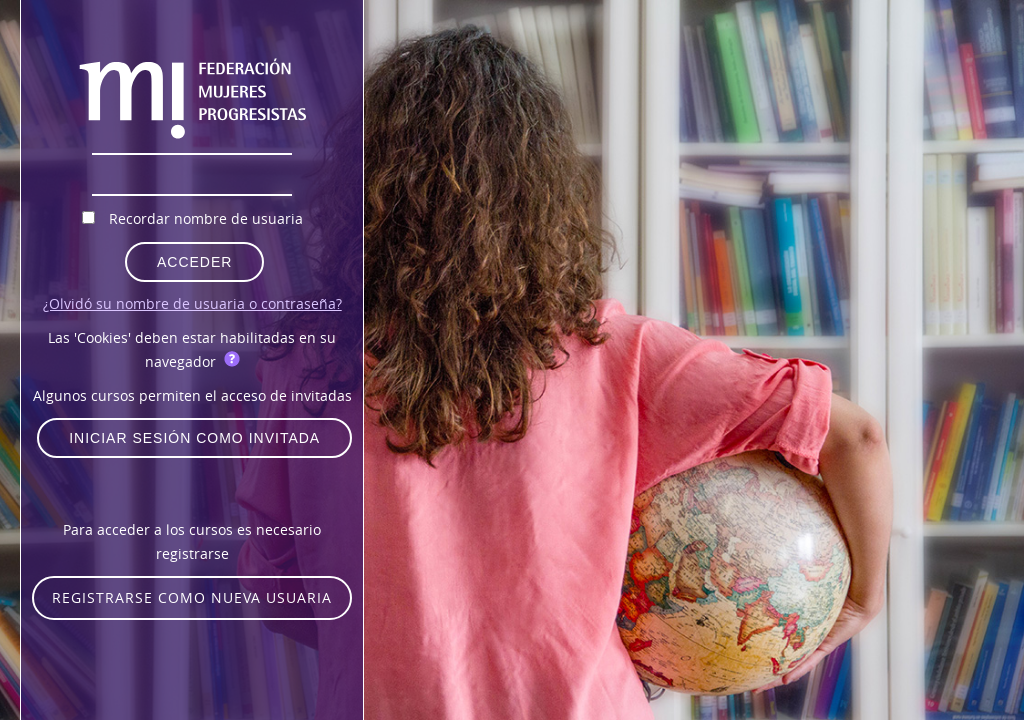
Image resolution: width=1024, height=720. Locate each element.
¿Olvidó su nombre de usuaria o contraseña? (192, 303)
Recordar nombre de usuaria (206, 218)
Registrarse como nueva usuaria (192, 597)
